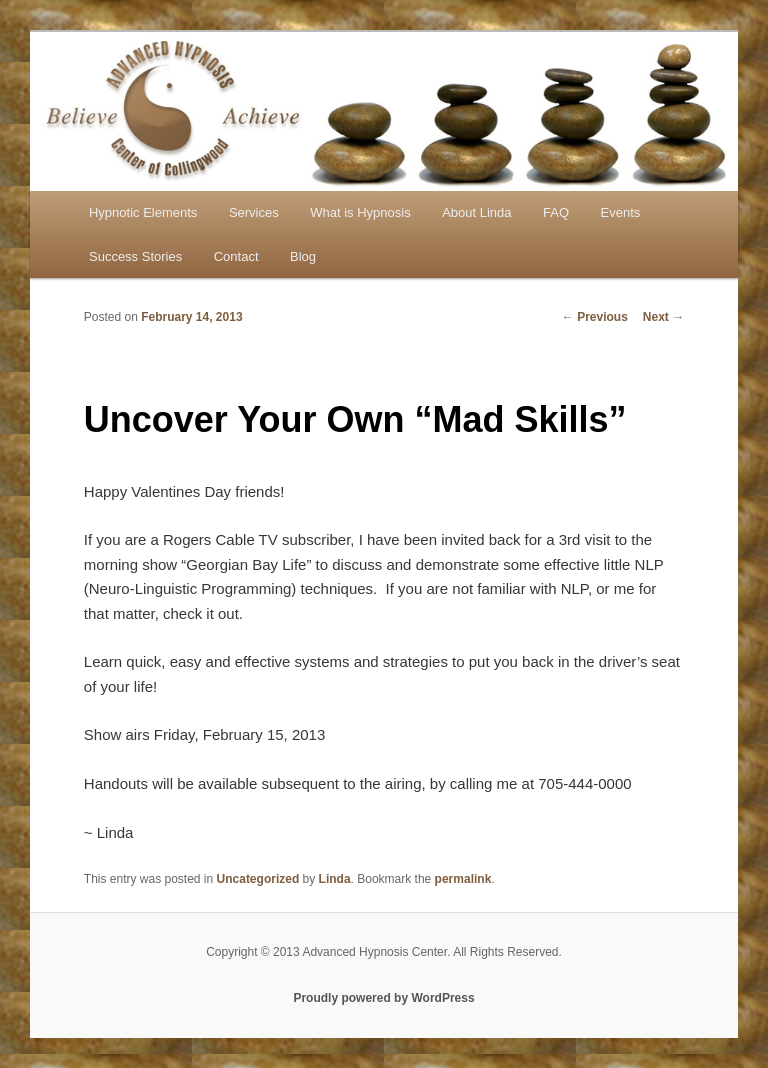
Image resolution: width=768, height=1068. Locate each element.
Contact (236, 256)
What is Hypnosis (360, 212)
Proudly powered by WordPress (383, 998)
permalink (463, 879)
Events (621, 212)
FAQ (556, 212)
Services (254, 212)
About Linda (476, 212)
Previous (595, 317)
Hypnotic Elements (143, 212)
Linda (335, 879)
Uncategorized (258, 879)
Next (663, 317)
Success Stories (135, 256)
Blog (303, 256)
